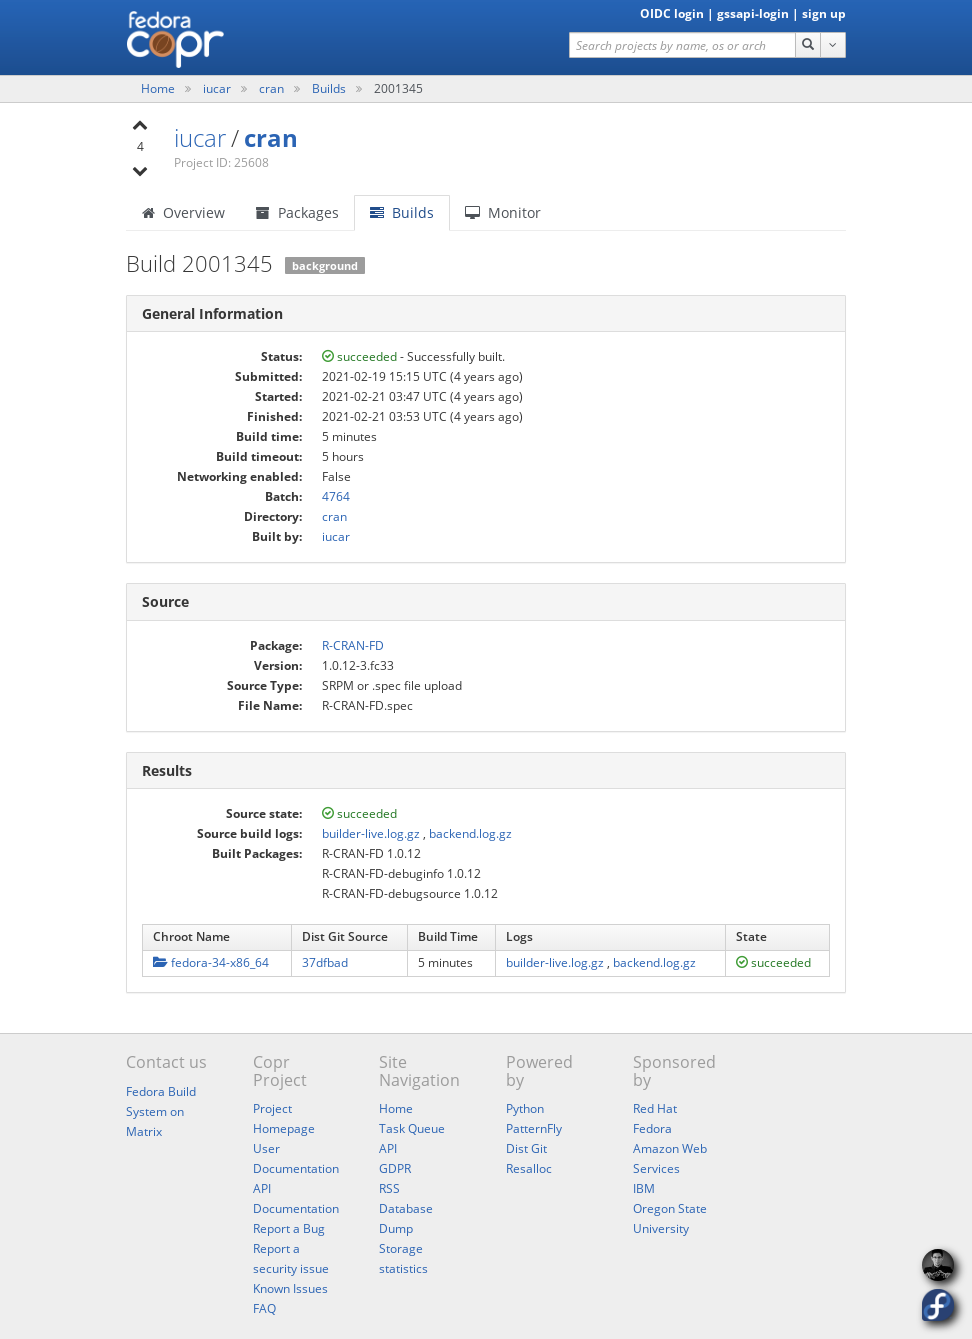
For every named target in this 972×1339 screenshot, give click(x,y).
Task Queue (412, 1128)
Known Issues (290, 1288)
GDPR (395, 1168)
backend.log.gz (470, 833)
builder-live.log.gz (371, 833)
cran (273, 88)
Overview (183, 212)
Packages (297, 212)
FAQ (264, 1308)
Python (525, 1108)
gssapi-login (753, 13)
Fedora (652, 1128)
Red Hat (655, 1108)
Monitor (503, 212)
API (388, 1148)
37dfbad (325, 962)
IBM (644, 1188)
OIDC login (672, 13)
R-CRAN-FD (353, 645)
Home (159, 88)
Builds (329, 88)
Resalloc (529, 1168)
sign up (824, 13)
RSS (389, 1188)
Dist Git (526, 1148)
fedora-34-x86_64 (211, 962)
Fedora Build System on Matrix (161, 1111)
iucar (218, 88)
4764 (336, 496)
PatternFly (534, 1128)
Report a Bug (289, 1228)
